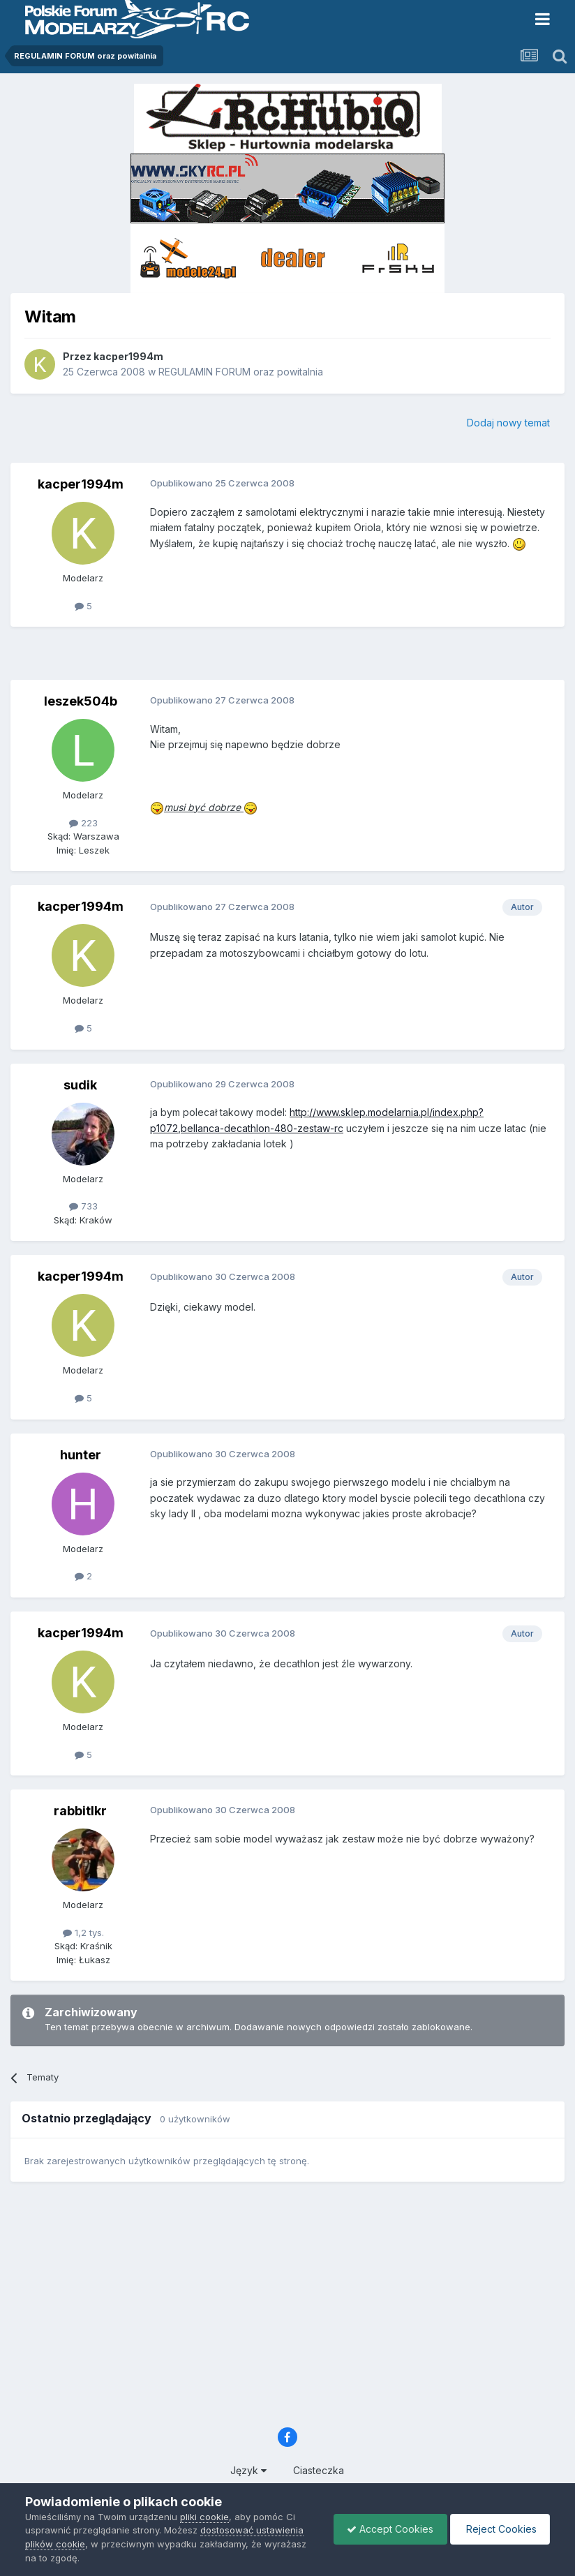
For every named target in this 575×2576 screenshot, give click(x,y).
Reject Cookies (498, 2529)
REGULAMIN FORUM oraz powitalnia (240, 372)
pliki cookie (204, 2516)
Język (248, 2470)
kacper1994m (128, 356)
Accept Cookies (386, 2529)
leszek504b (80, 701)
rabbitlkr (80, 1810)
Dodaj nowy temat (508, 423)
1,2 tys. (83, 1932)
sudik (80, 1085)
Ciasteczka (318, 2470)
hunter (80, 1454)
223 (83, 822)
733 (83, 1206)
